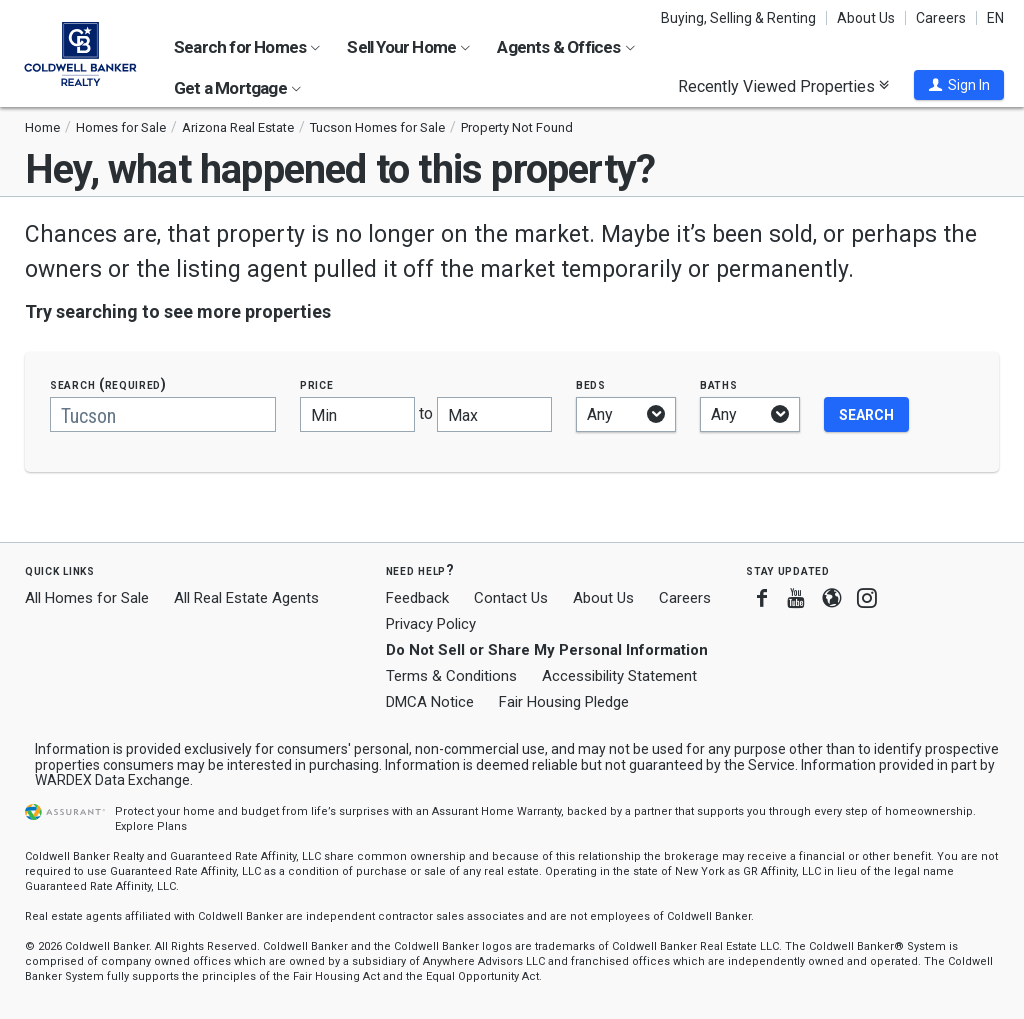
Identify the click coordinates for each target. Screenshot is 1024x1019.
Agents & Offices (565, 47)
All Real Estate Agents (246, 598)
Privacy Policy (431, 624)
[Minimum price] (357, 414)
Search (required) (108, 384)
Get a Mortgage (237, 88)
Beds (591, 384)
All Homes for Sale (87, 598)
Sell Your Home (408, 47)
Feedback (417, 598)
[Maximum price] (494, 414)
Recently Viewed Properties (783, 86)
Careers (941, 18)
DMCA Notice (430, 702)
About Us (866, 18)
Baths (719, 384)
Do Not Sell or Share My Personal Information (547, 650)
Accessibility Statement (619, 676)
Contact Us (511, 598)
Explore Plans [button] (151, 826)
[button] (959, 85)
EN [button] (995, 18)
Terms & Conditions (451, 676)
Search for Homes (247, 47)
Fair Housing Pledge (564, 702)
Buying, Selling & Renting (738, 18)
